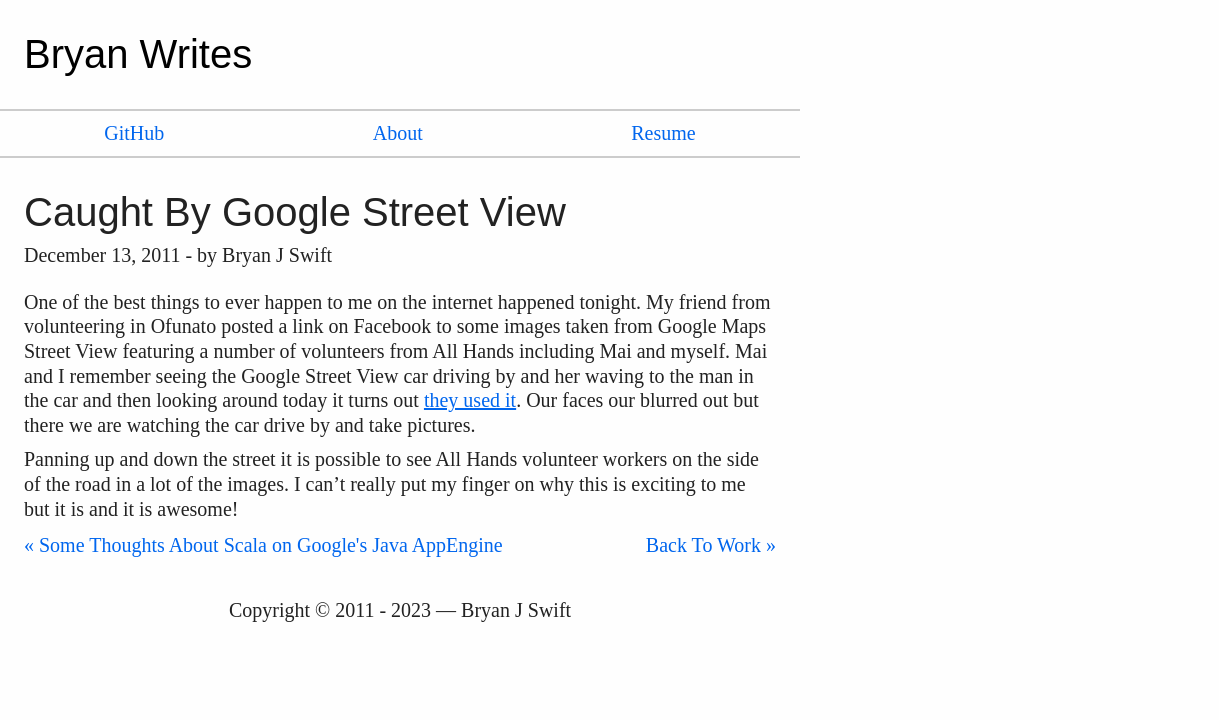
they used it (470, 400)
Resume (663, 133)
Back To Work (703, 545)
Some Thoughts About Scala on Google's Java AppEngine (271, 545)
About (398, 133)
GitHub (134, 133)
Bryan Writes (138, 54)
